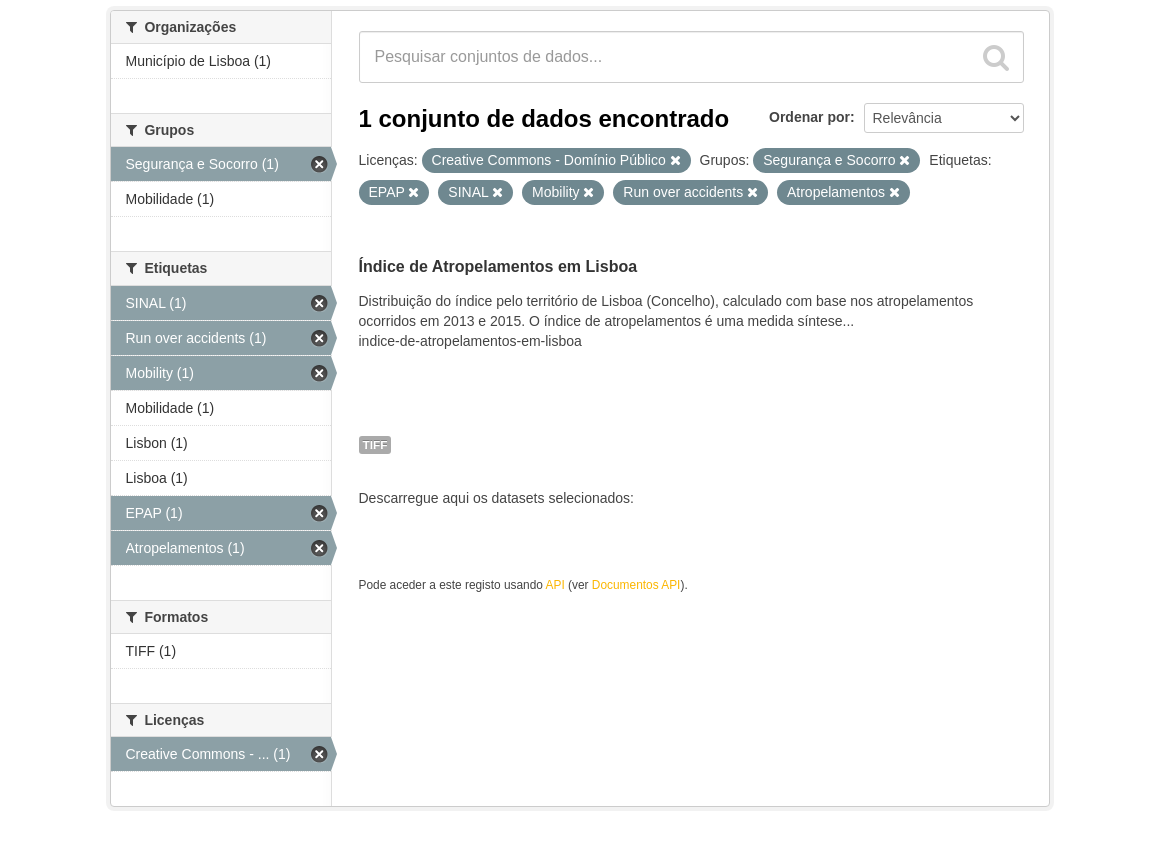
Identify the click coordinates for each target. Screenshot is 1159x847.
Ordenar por (809, 117)
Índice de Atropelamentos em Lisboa (498, 266)
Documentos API (636, 585)
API (555, 585)
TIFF (375, 445)
